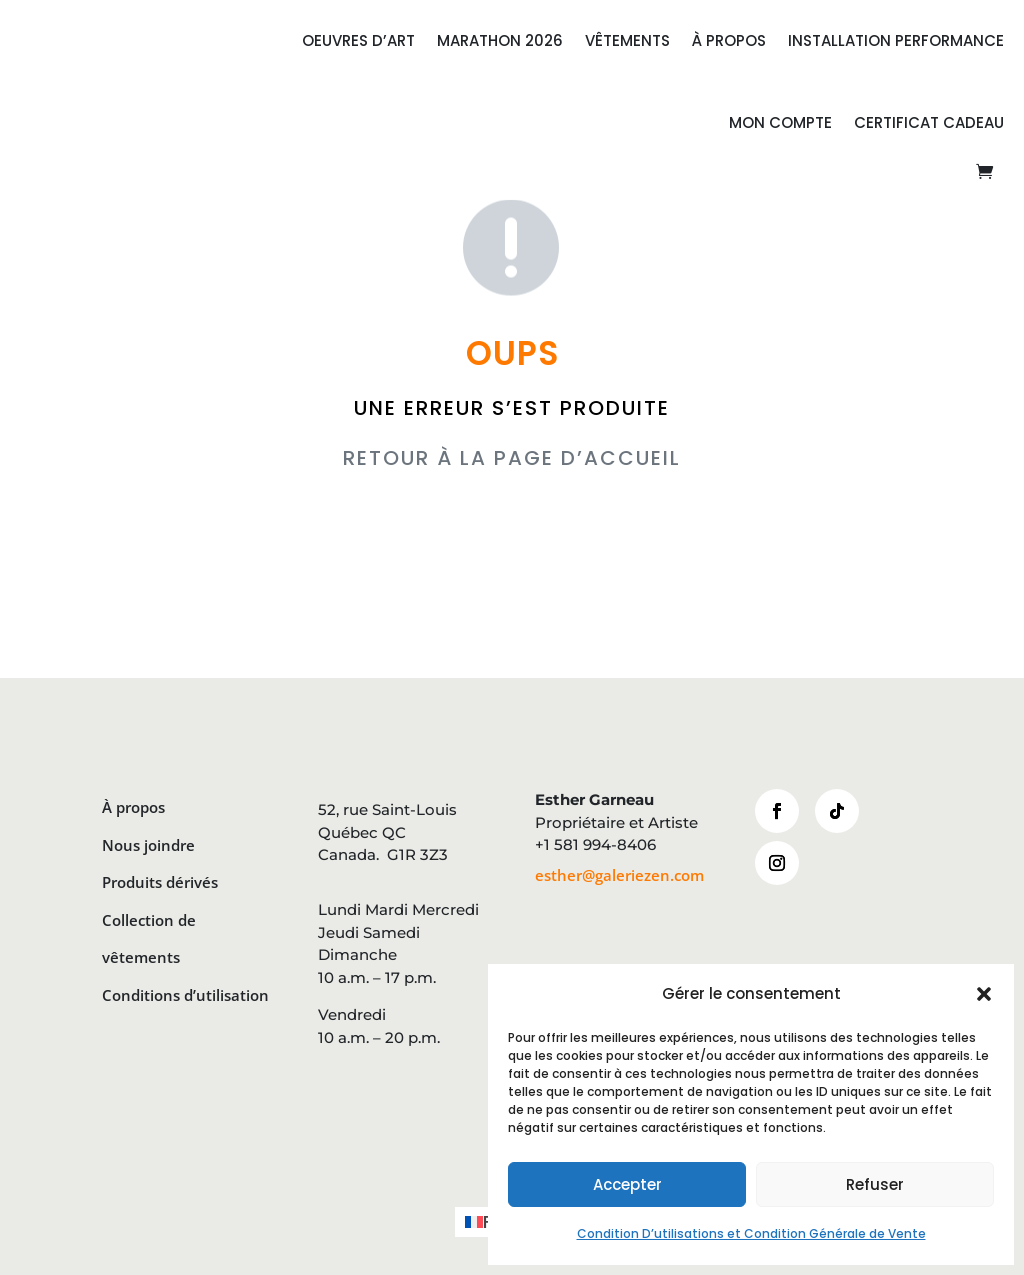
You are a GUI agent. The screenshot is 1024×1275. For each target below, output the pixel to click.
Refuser (875, 1184)
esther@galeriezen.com (619, 875)
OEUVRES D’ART (358, 40)
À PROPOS (729, 40)
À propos (133, 807)
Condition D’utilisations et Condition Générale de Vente (751, 1233)
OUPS (512, 353)
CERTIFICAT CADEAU (929, 122)
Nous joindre (148, 845)
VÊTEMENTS (627, 40)
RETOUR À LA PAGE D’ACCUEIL (512, 458)
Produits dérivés (160, 882)
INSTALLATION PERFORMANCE (896, 40)
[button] (984, 994)
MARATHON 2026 (500, 40)
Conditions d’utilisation (185, 995)
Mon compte (780, 122)
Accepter (627, 1184)
